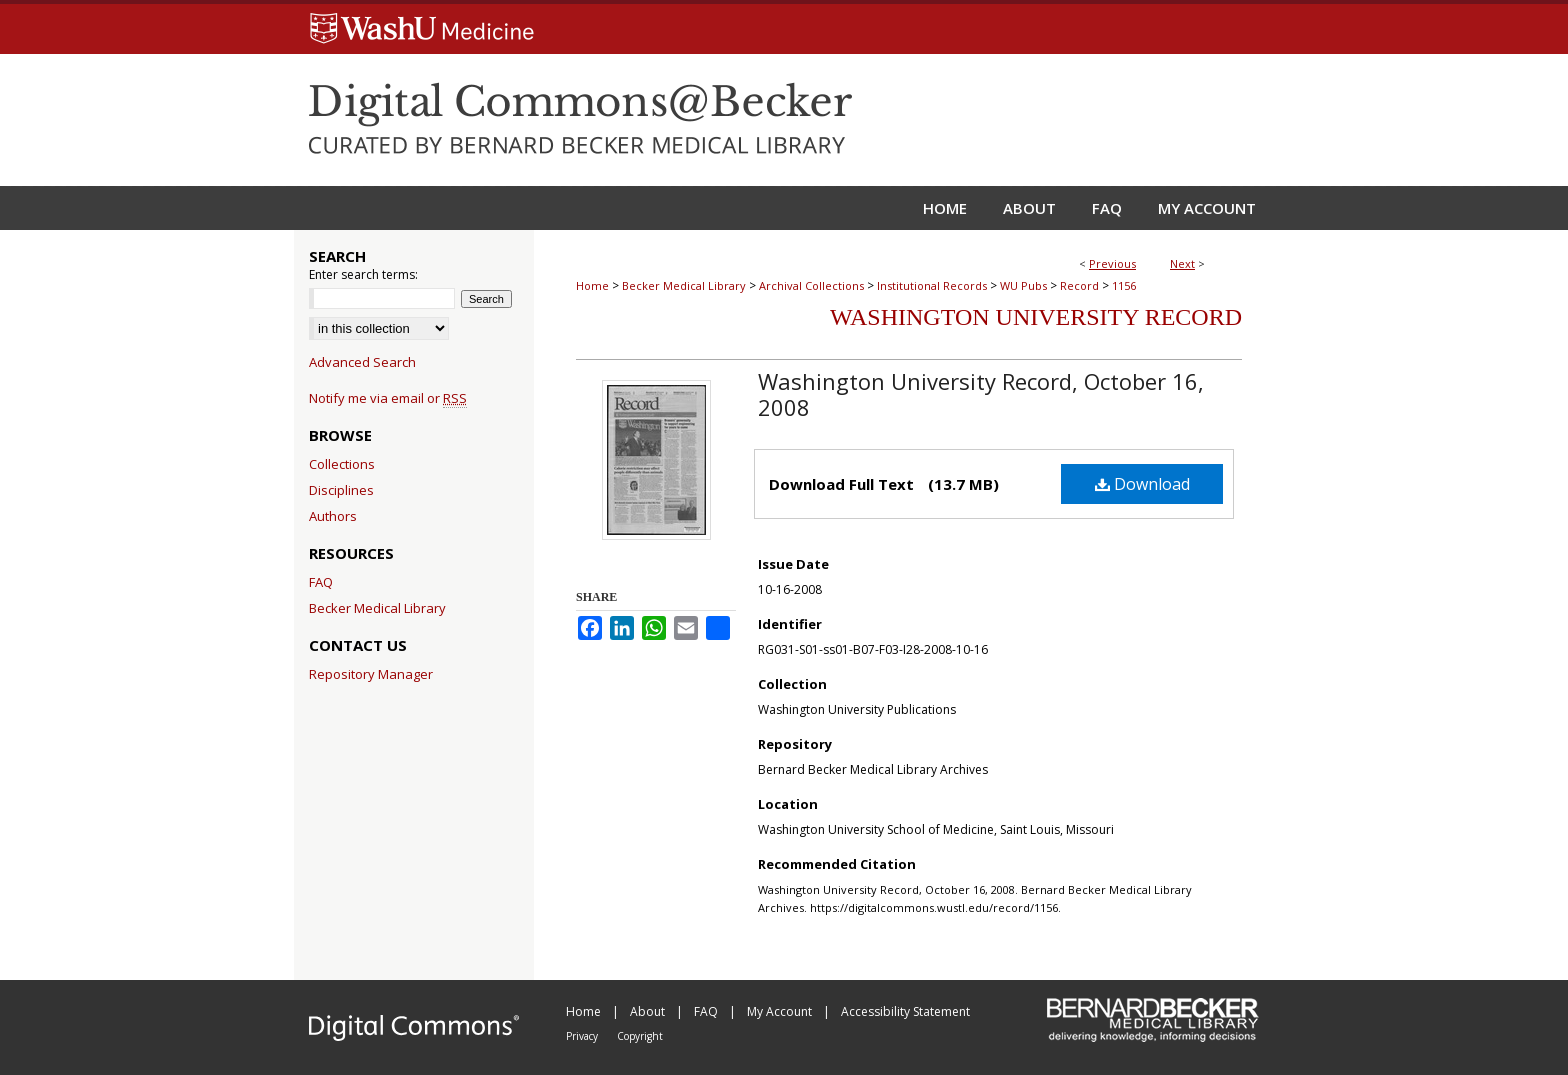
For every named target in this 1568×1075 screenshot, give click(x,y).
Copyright (640, 1036)
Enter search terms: (363, 274)
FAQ (321, 582)
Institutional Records (932, 285)
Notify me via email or (388, 398)
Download (1142, 484)
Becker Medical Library (684, 285)
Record (1079, 285)
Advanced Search (362, 362)
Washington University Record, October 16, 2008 (981, 394)
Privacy (583, 1036)
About (649, 1011)
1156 (1124, 285)
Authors (333, 516)
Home (592, 285)
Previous (1112, 263)
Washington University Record (1036, 317)
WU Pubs (1023, 285)
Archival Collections (811, 285)
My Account (781, 1011)
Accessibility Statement (905, 1011)
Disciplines (341, 490)
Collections (342, 464)
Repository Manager (371, 674)
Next (1182, 263)
